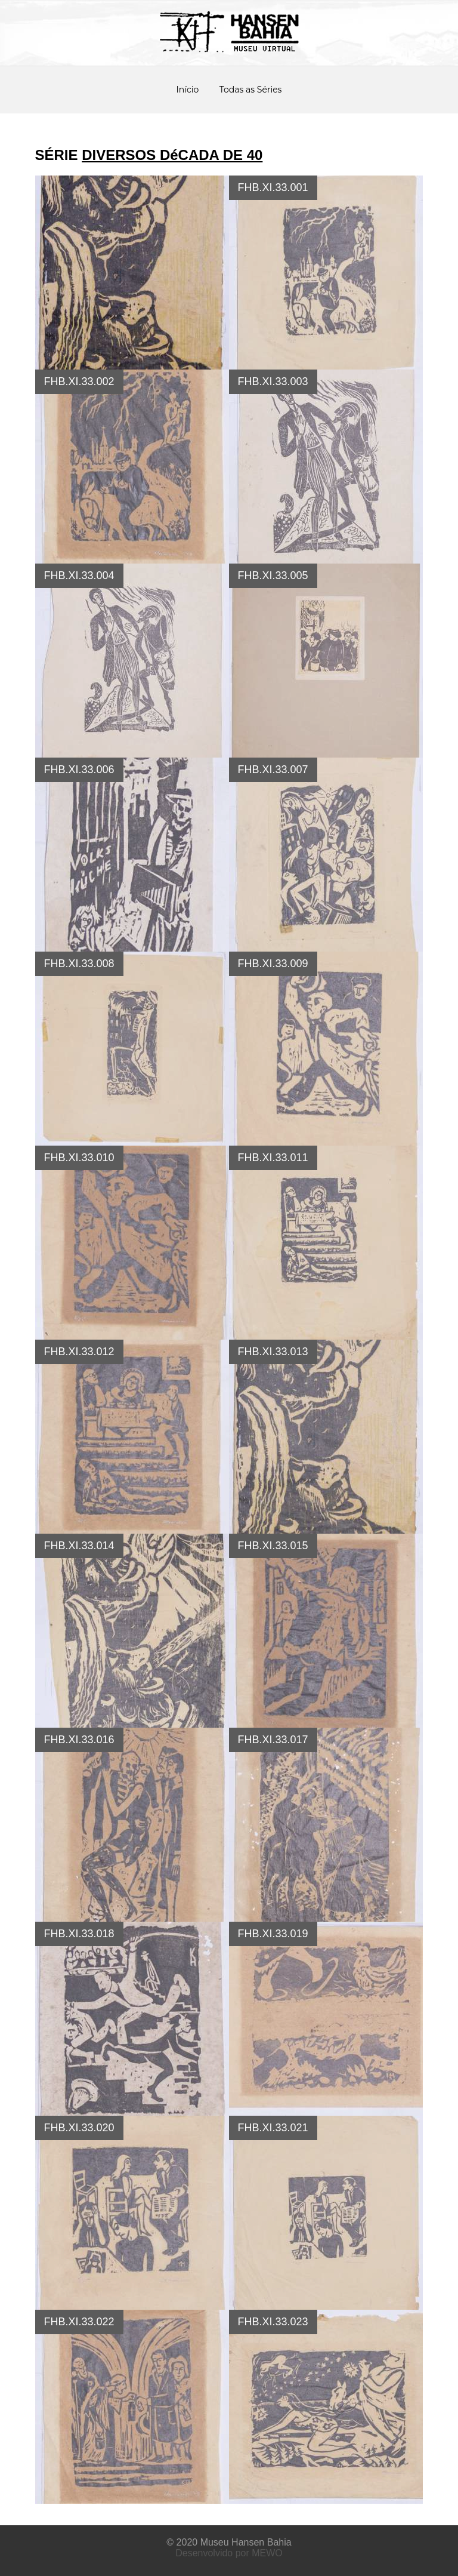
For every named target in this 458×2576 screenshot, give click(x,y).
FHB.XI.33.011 (273, 1158)
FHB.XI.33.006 (79, 769)
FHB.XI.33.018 (79, 1934)
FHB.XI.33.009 (273, 964)
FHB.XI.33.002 (79, 381)
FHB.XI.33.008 (79, 964)
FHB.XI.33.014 (79, 1546)
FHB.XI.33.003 (273, 381)
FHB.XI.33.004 (79, 575)
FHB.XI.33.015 (273, 1546)
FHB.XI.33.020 (79, 2128)
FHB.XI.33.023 (273, 2322)
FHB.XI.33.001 (273, 187)
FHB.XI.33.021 (273, 2128)
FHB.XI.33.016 (79, 1740)
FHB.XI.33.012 (79, 1352)
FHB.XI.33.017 (273, 1740)
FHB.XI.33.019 (273, 1934)
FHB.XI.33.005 (273, 575)
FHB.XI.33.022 (79, 2322)
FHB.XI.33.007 (273, 769)
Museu (214, 2542)
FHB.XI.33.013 (273, 1352)
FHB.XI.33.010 (79, 1158)
